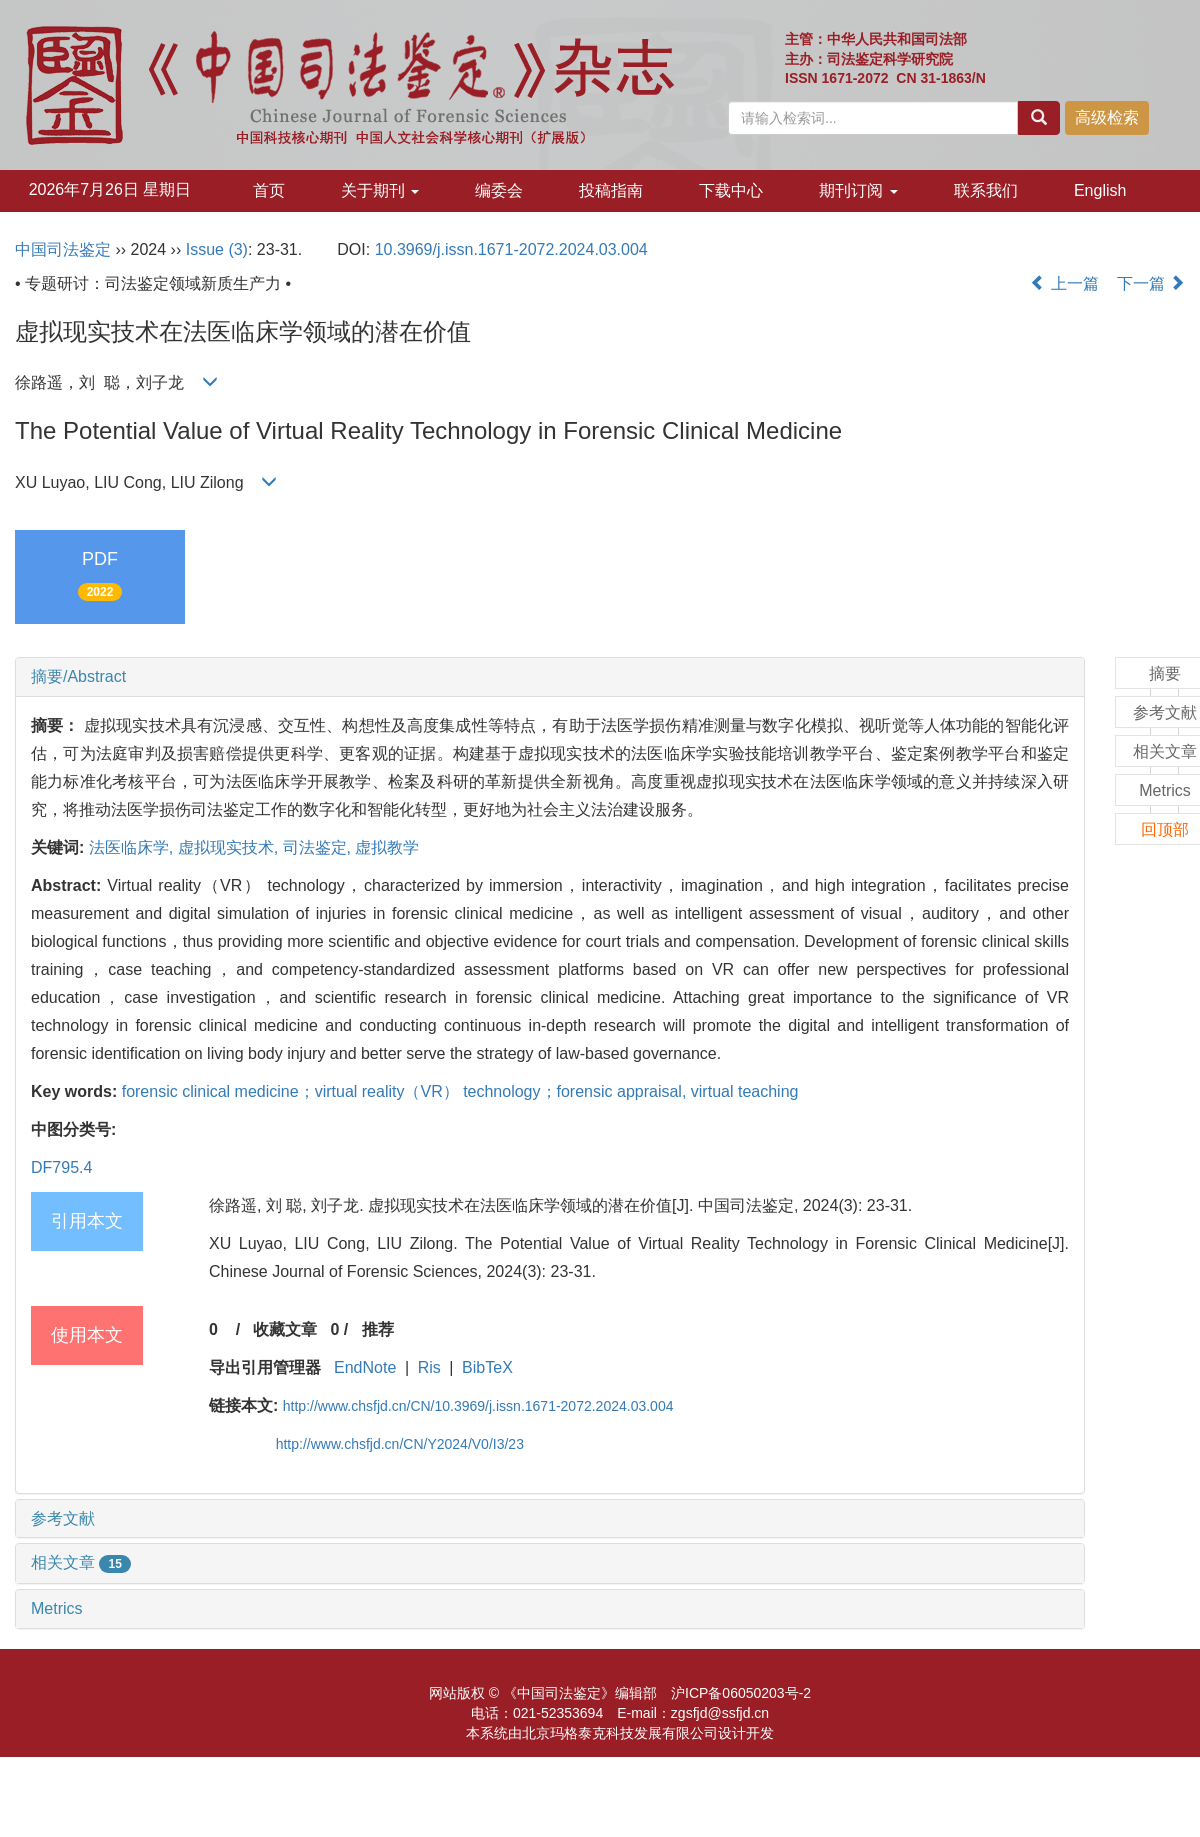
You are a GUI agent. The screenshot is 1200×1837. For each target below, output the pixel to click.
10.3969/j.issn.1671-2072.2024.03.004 (511, 249)
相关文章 (81, 1562)
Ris (429, 1367)
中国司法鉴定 (63, 249)
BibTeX (487, 1367)
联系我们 (986, 190)
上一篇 (1064, 283)
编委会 (499, 190)
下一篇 (1151, 283)
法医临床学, (133, 847)
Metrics (57, 1608)
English (1100, 190)
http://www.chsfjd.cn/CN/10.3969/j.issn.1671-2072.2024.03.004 (478, 1406)
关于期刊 (380, 190)
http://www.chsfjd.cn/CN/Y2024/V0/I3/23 (400, 1444)
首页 (269, 190)
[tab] (550, 677)
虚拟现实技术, (230, 847)
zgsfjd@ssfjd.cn (720, 1713)
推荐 (378, 1329)
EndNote (365, 1367)
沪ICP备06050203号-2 (741, 1693)
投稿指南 (611, 190)
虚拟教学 (387, 847)
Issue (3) (217, 249)
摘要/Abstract (78, 676)
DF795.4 (61, 1167)
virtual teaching (745, 1091)
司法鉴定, (319, 847)
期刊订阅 (858, 190)
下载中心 (731, 190)
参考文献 (63, 1518)
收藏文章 (285, 1329)
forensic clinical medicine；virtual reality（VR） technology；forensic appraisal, (406, 1091)
